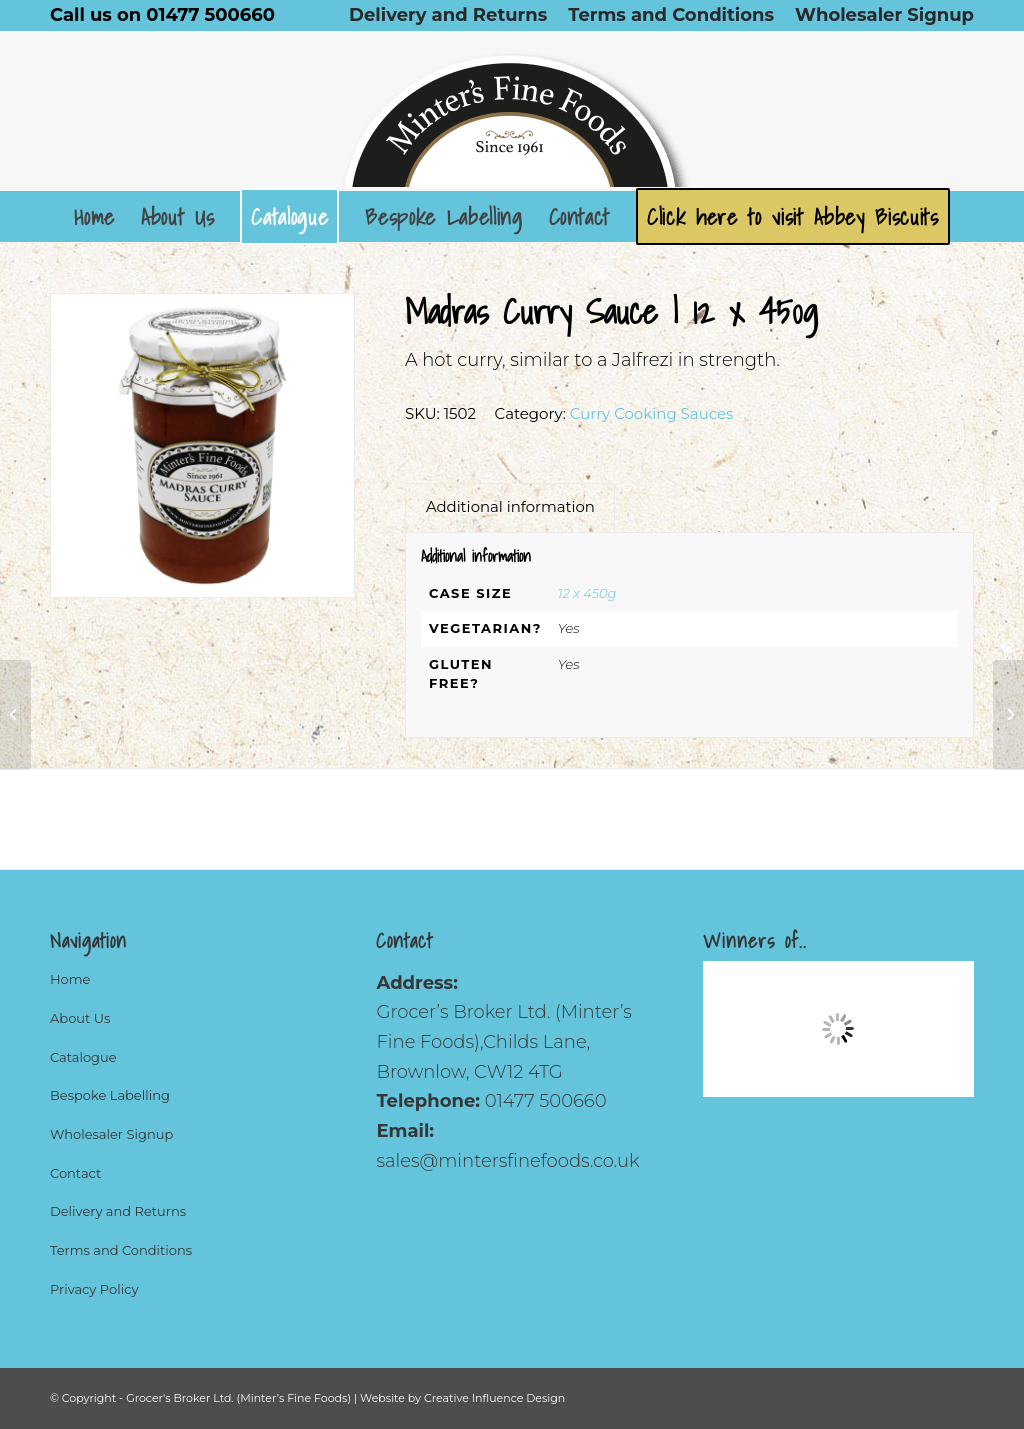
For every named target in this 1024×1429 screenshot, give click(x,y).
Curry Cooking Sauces (652, 413)
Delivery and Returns (118, 1211)
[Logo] (512, 111)
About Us (80, 1018)
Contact (75, 1173)
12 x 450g (587, 593)
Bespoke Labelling (110, 1095)
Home (70, 979)
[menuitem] (448, 15)
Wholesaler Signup (111, 1134)
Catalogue (83, 1057)
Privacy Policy (94, 1289)
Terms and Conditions (121, 1250)
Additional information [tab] (510, 507)
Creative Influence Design (494, 1398)
